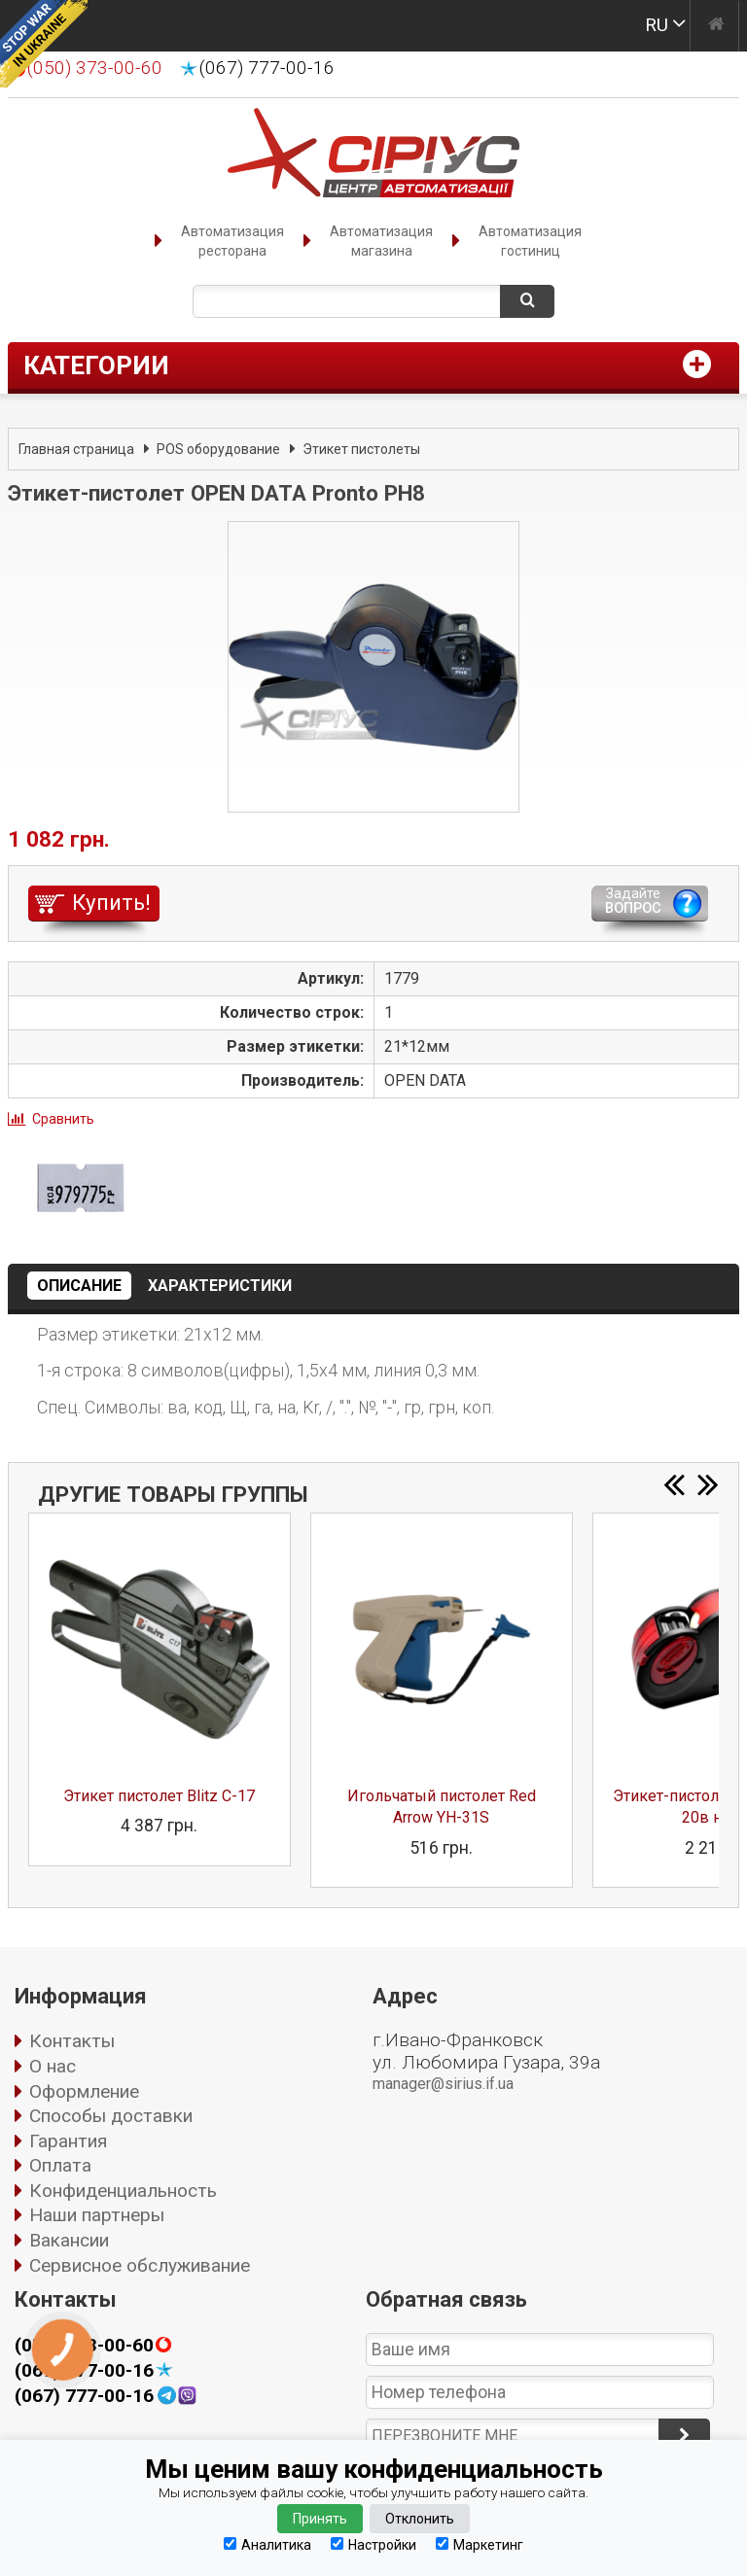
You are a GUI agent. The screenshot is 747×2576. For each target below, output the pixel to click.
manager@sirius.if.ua (443, 2083)
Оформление (84, 2091)
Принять (320, 2518)
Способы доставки (111, 2116)
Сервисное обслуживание (139, 2265)
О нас (52, 2066)
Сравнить (63, 1119)
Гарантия (68, 2141)
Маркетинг (479, 2544)
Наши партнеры (96, 2215)
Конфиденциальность (123, 2190)
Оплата (60, 2165)
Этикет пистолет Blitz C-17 (159, 1796)
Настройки (373, 2544)
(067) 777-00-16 (267, 68)
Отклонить (419, 2518)
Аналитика (267, 2544)
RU (656, 25)
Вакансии (69, 2240)
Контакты (72, 2041)
